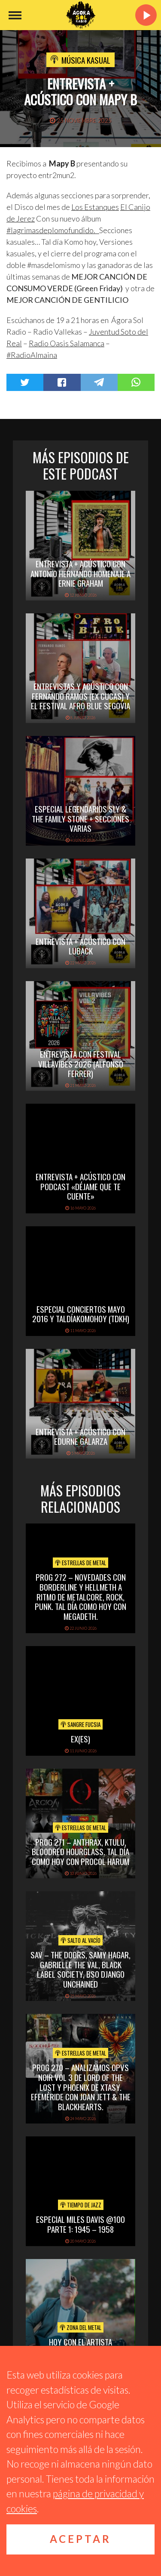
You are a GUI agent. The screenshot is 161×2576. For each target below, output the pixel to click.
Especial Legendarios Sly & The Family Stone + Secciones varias (80, 818)
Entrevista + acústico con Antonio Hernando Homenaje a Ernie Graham (80, 573)
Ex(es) (80, 1739)
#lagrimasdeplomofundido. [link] (52, 230)
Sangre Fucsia (80, 1724)
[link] (95, 207)
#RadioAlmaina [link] (31, 355)
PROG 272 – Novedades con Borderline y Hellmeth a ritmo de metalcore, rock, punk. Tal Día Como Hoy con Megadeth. (80, 1596)
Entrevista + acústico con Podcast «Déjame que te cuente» (80, 1186)
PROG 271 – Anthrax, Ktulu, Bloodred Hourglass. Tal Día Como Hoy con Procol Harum (80, 1852)
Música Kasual (85, 60)
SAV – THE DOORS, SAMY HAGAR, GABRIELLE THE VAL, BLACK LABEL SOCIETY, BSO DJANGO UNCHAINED (80, 1969)
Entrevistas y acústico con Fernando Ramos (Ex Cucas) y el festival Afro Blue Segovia (80, 696)
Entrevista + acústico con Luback (80, 946)
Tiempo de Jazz (80, 2205)
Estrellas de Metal (80, 1562)
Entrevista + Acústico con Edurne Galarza (80, 1436)
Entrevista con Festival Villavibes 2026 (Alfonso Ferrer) (80, 1064)
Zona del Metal (80, 2327)
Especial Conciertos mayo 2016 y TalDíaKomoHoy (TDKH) (80, 1314)
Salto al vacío (80, 1940)
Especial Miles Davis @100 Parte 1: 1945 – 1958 (80, 2224)
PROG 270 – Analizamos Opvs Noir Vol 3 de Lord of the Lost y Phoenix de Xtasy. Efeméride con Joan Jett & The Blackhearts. (81, 2086)
